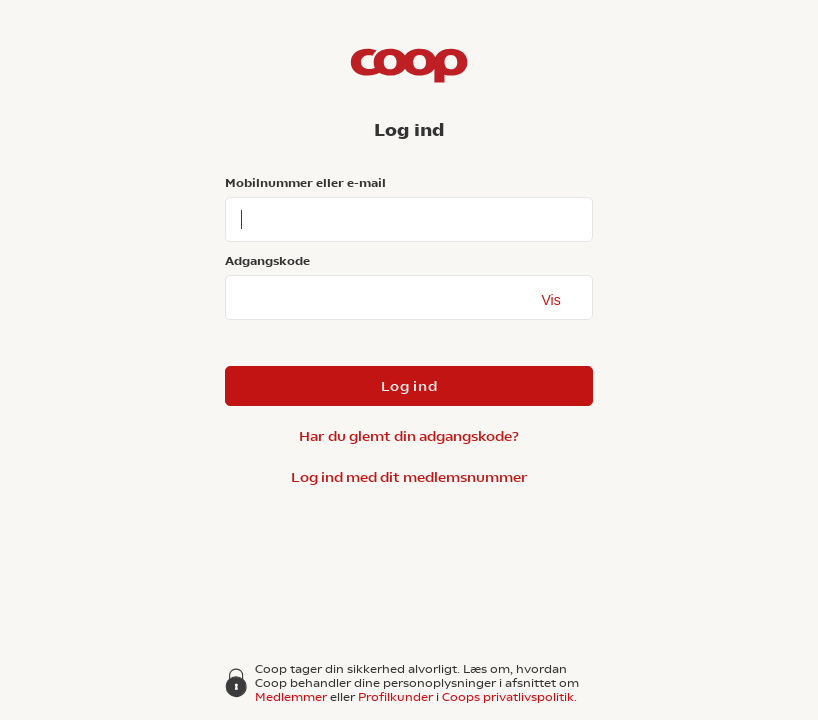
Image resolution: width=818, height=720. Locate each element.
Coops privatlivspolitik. (509, 697)
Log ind (409, 386)
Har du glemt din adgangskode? (409, 436)
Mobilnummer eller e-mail (305, 183)
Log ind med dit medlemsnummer (409, 477)
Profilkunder (395, 697)
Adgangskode (267, 261)
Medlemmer (291, 697)
